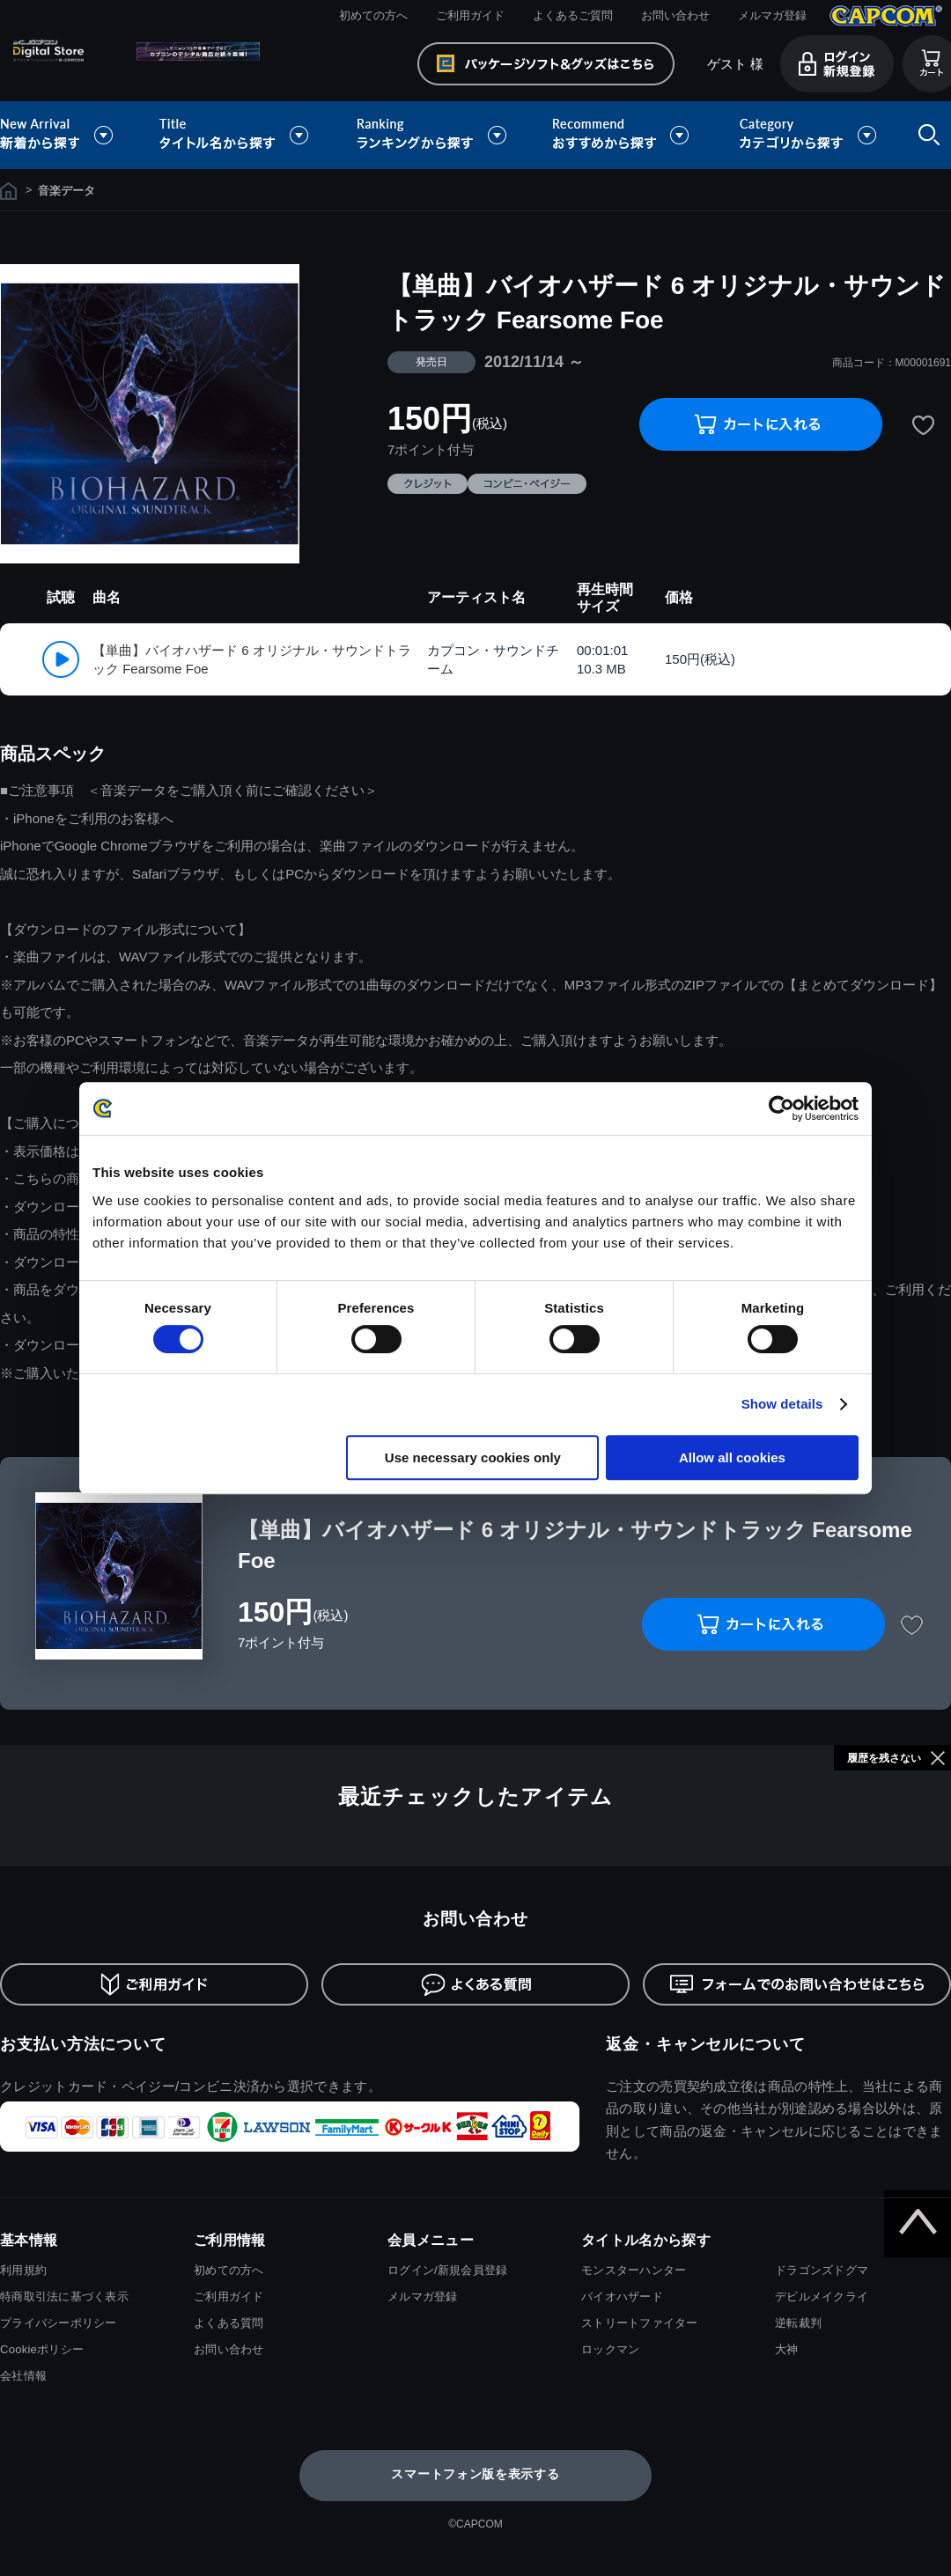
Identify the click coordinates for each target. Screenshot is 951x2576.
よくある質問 (229, 2322)
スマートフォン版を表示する (475, 2474)
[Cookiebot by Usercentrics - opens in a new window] (781, 1108)
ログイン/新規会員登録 (447, 2270)
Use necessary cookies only (473, 1457)
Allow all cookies (732, 1457)
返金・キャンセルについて (706, 2044)
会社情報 (23, 2375)
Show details (782, 1403)
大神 (787, 2349)
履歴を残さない (884, 1758)
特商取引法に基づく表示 (64, 2296)
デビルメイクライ (821, 2296)
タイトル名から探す (236, 135)
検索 (925, 135)
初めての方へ (373, 15)
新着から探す (68, 135)
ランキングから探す (433, 135)
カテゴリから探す (807, 135)
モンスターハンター (633, 2270)
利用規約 (23, 2270)
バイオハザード (622, 2296)
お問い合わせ (675, 15)
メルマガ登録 (772, 15)
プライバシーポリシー (58, 2322)
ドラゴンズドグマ (821, 2270)
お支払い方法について (83, 2044)
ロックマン (610, 2349)
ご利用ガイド (470, 15)
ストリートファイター (639, 2322)
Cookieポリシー (42, 2349)
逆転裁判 (798, 2322)
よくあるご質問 (573, 15)
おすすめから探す (623, 135)
